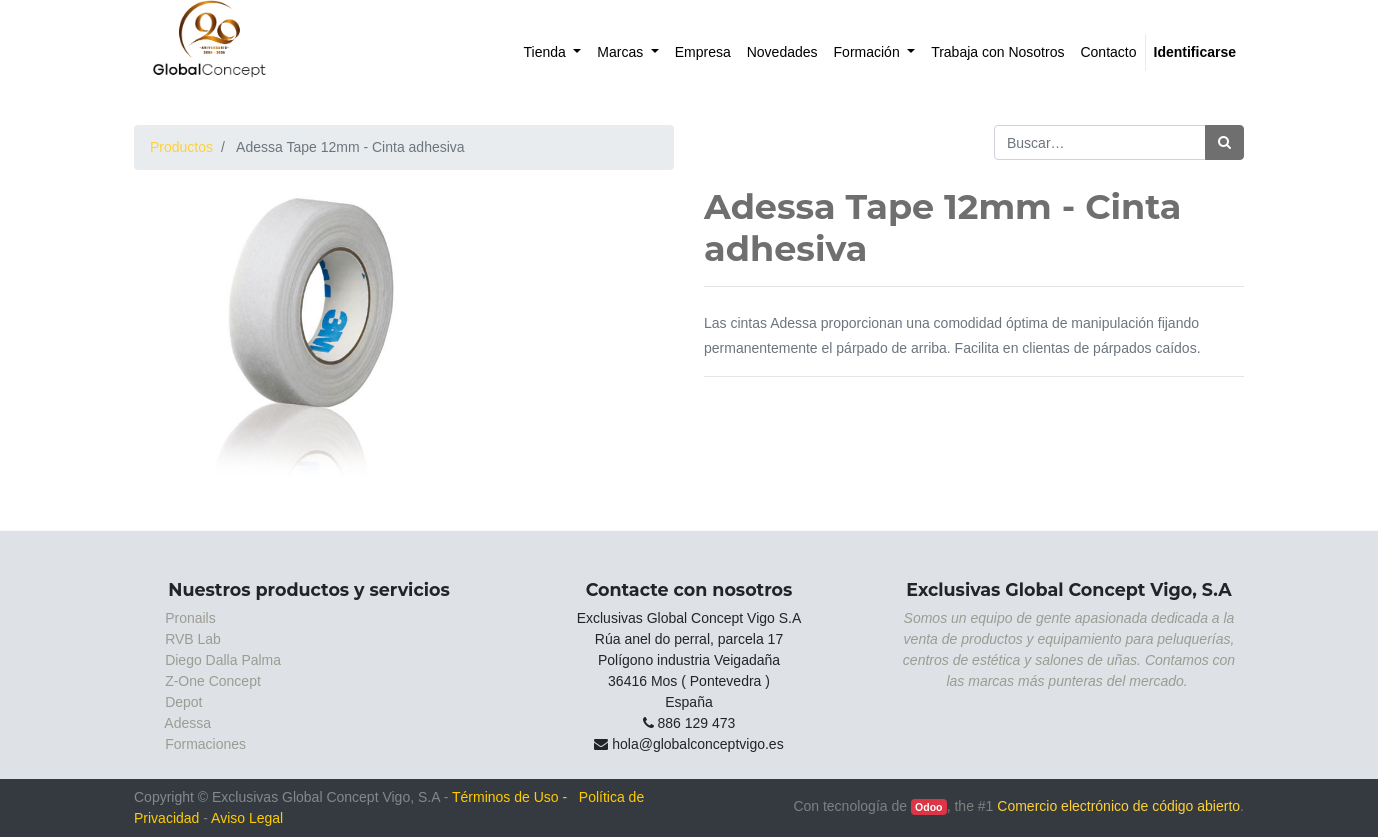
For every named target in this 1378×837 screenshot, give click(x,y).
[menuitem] (553, 52)
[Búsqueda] (1224, 142)
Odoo (928, 807)
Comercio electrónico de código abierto (1118, 806)
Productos (181, 147)
